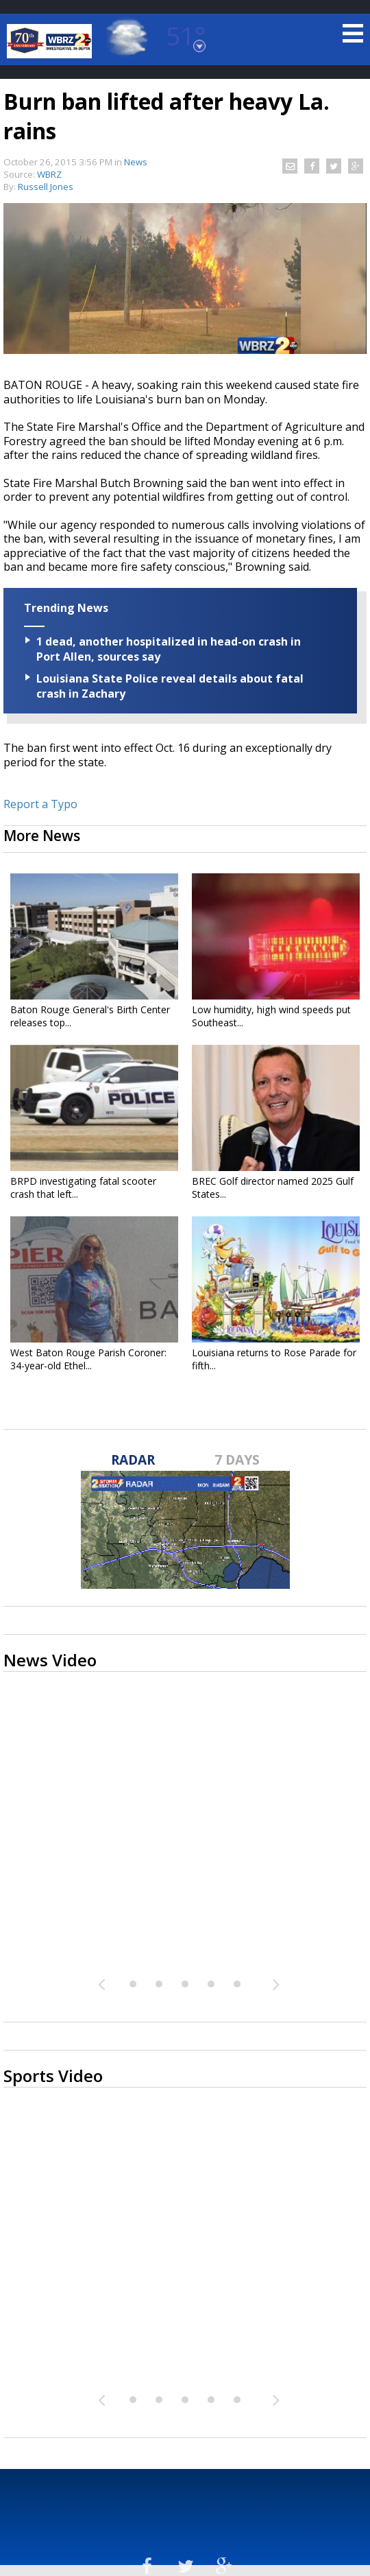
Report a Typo (40, 804)
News (135, 162)
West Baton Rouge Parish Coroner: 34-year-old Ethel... (88, 1359)
